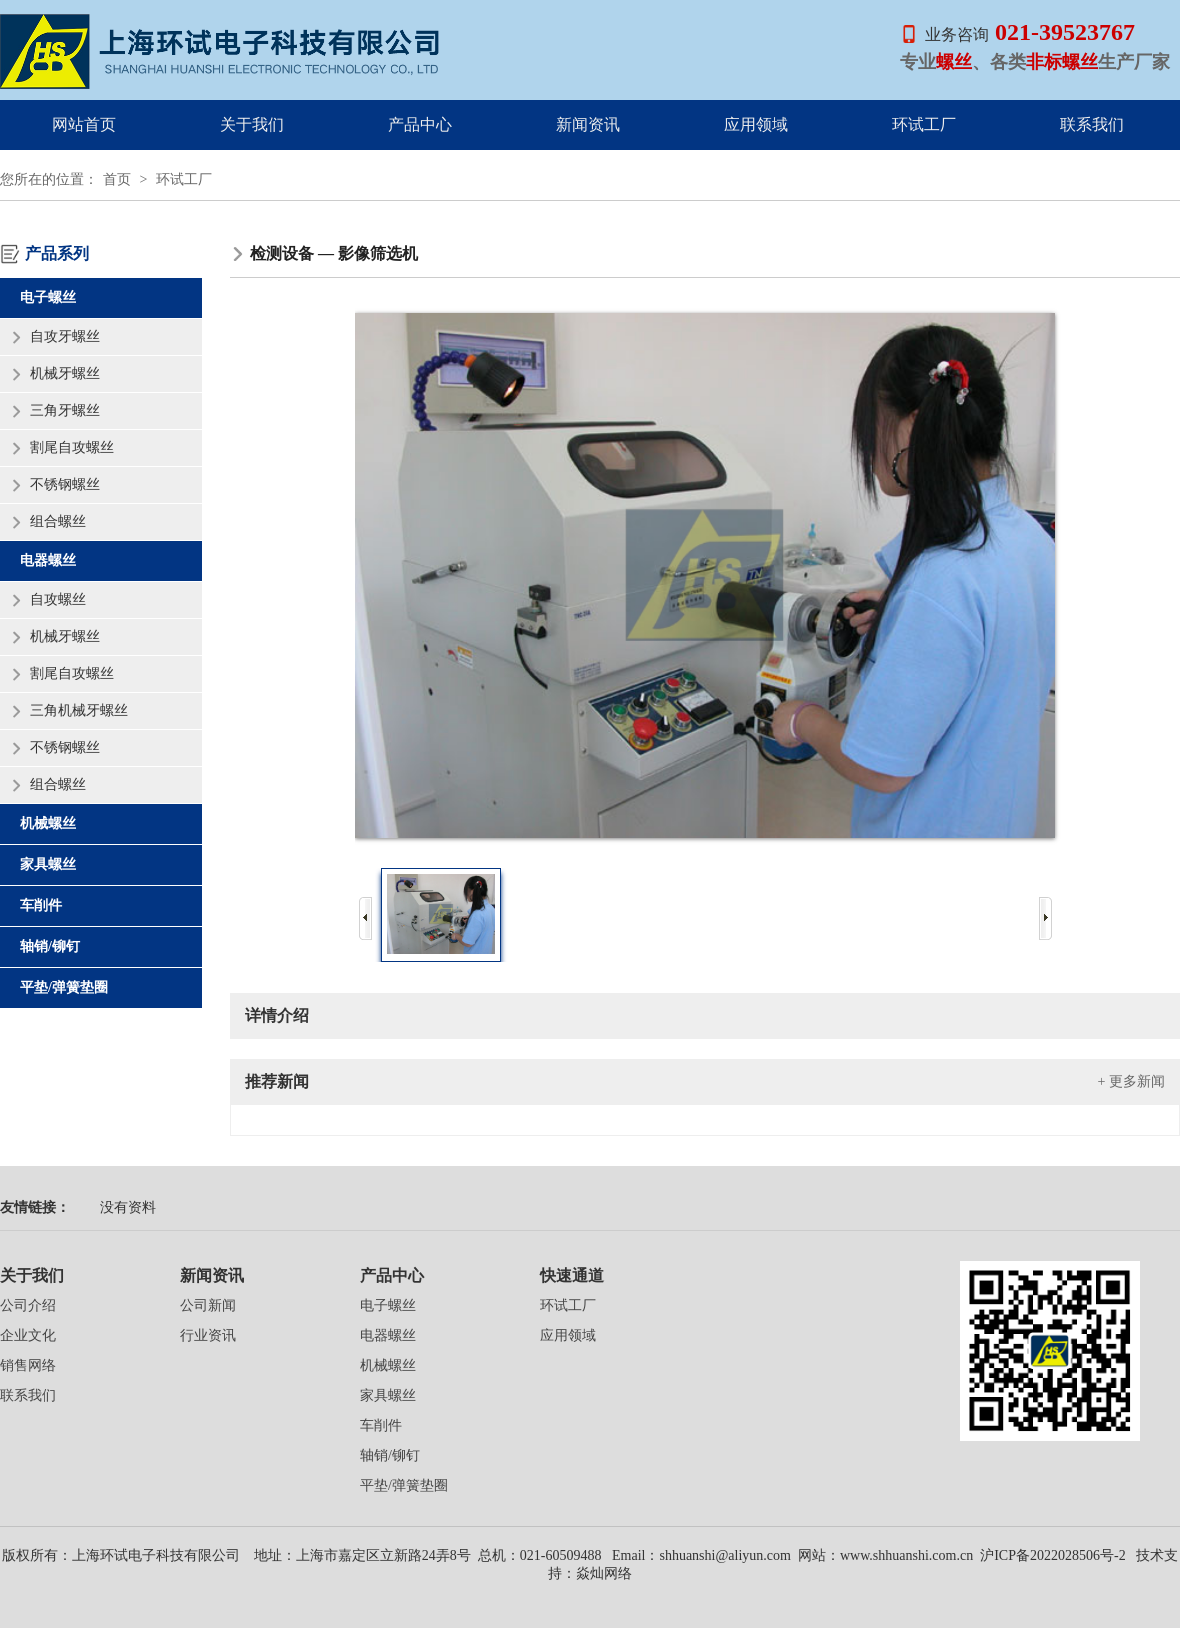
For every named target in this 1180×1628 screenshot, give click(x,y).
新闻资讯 (588, 124)
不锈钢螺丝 (65, 484)
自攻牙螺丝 (65, 336)
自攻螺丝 (58, 599)
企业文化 (28, 1335)
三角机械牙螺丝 (79, 710)
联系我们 (1092, 124)
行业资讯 (208, 1335)
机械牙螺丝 (65, 373)
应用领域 (756, 124)
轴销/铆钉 (50, 946)
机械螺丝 (48, 823)
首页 (117, 179)
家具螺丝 (48, 864)
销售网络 (28, 1365)
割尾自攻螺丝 (72, 447)
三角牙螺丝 (65, 410)
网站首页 (84, 124)
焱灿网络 (604, 1573)
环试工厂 (924, 124)
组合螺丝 (58, 521)
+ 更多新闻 (1131, 1081)
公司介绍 (28, 1305)
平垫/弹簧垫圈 (64, 987)
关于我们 (252, 124)
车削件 (41, 905)
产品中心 (420, 124)
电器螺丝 (48, 560)
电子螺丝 (48, 297)
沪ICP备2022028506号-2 (1051, 1555)
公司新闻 (208, 1305)
